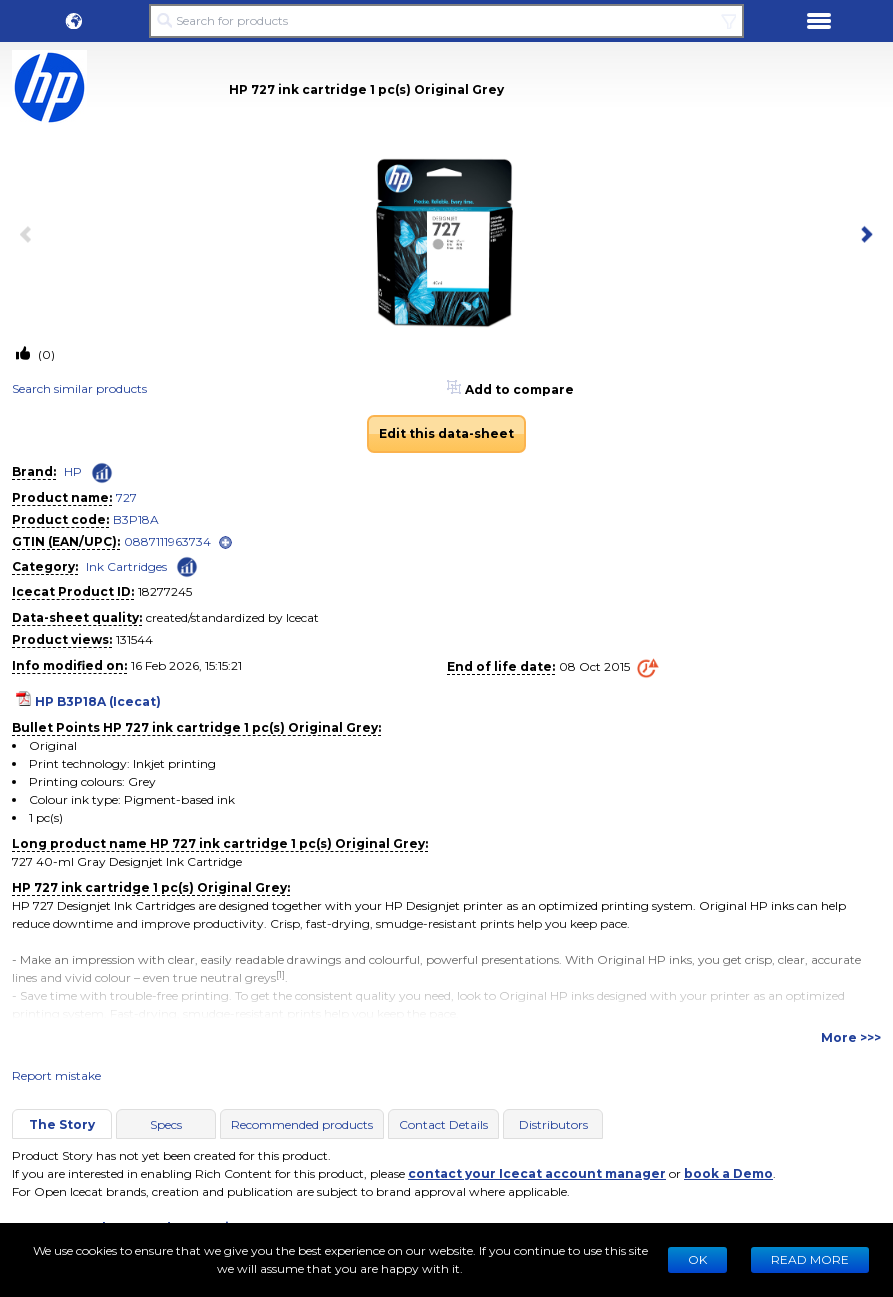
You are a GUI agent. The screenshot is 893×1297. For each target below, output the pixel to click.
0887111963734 (167, 541)
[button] (74, 21)
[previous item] (30, 236)
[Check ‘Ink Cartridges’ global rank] (187, 565)
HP (73, 471)
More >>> (851, 1037)
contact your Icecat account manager (537, 1173)
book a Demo (728, 1173)
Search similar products (79, 388)
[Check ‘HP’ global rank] (102, 473)
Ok (697, 1259)
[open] (225, 542)
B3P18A (136, 519)
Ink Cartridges (126, 566)
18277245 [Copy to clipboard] (165, 591)
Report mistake (56, 1075)
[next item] (863, 236)
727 (126, 497)
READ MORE (810, 1259)
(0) (45, 354)
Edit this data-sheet (446, 433)
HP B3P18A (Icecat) (98, 701)
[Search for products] (446, 21)
